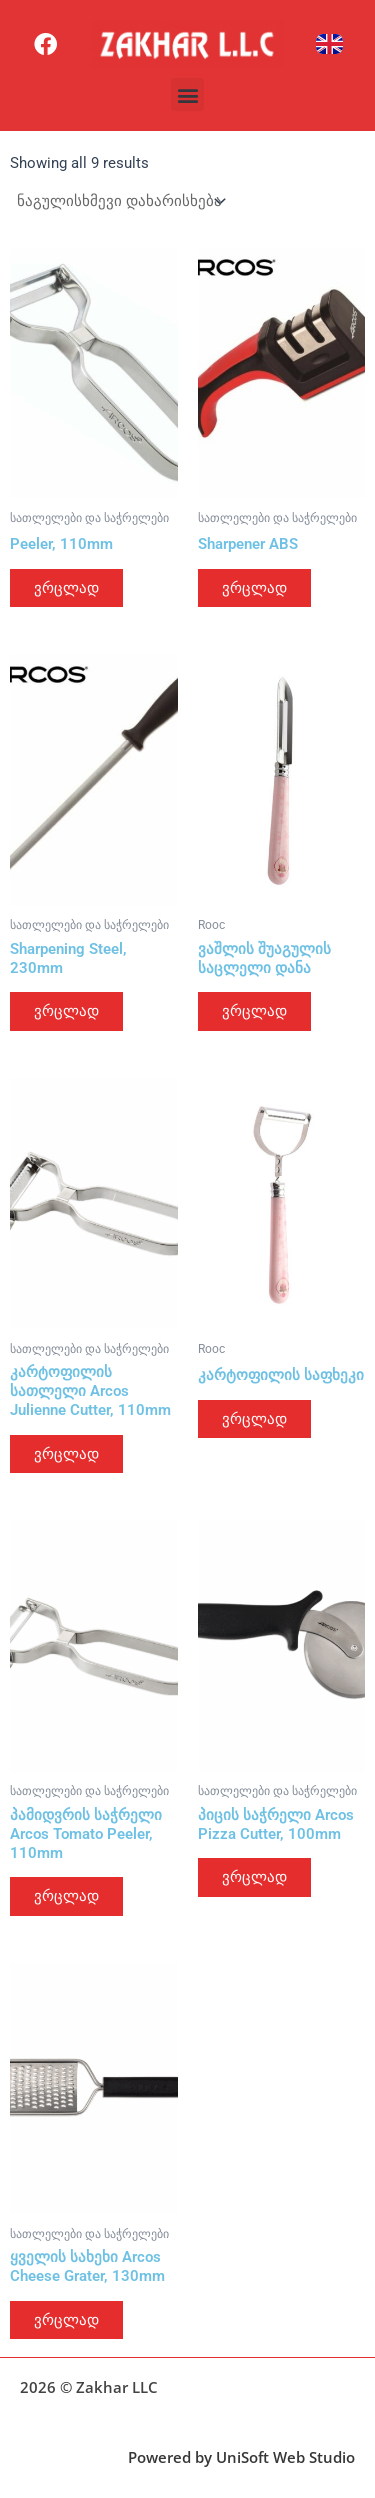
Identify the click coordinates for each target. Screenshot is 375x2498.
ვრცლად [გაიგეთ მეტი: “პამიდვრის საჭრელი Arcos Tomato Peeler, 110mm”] (66, 1896)
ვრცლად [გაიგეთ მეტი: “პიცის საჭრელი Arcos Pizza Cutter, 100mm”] (254, 1877)
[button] (187, 94)
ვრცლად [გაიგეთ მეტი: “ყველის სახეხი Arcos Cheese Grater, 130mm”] (66, 2320)
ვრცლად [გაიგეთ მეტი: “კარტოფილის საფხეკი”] (254, 1419)
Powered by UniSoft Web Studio (241, 2457)
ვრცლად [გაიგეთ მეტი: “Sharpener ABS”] (254, 588)
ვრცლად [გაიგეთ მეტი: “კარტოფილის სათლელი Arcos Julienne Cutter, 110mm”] (66, 1454)
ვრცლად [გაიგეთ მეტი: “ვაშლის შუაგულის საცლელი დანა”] (254, 1011)
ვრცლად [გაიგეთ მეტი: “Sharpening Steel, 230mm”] (66, 1011)
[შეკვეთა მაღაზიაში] (120, 201)
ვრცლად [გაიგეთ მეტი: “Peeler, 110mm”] (66, 588)
